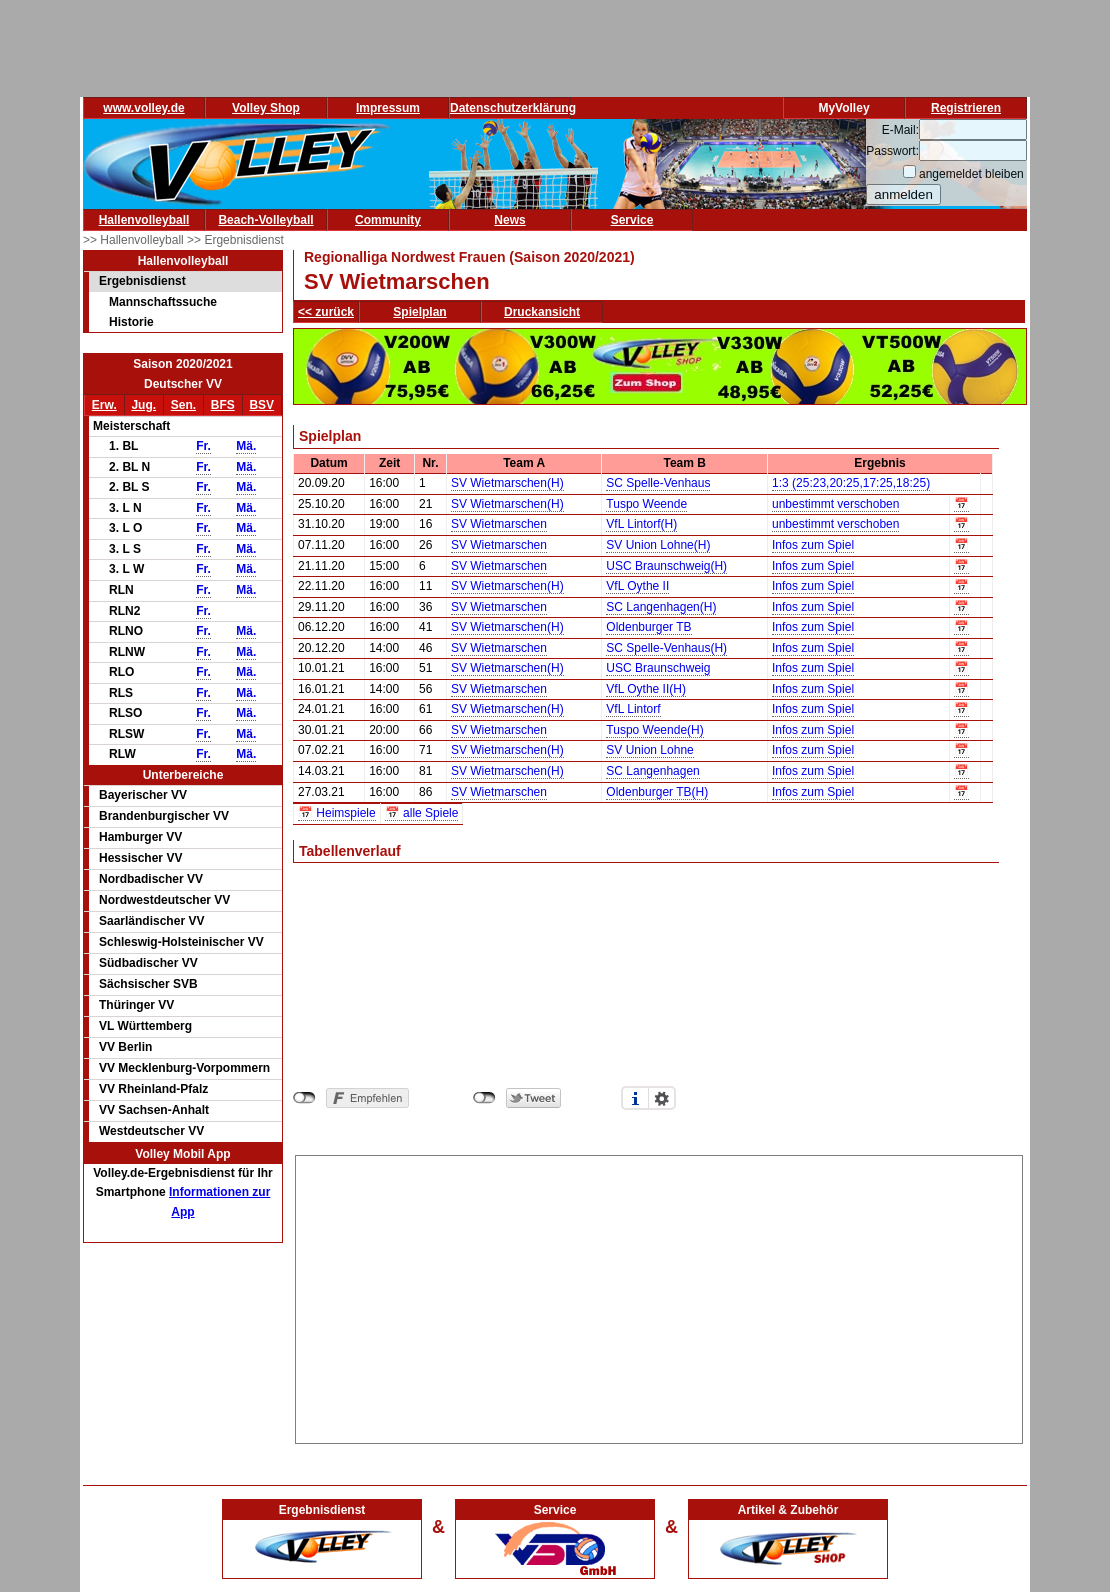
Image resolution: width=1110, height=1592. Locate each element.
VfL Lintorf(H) (641, 524)
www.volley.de (143, 108)
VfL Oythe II (637, 586)
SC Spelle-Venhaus (658, 483)
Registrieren (966, 108)
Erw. (104, 405)
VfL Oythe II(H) (646, 689)
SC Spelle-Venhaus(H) (666, 648)
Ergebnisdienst (142, 281)
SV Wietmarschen (499, 524)
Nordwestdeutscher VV (164, 900)
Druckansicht (542, 312)
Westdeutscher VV (151, 1131)
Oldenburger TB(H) (657, 792)
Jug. (143, 405)
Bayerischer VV (143, 795)
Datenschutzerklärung (513, 108)
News (509, 220)
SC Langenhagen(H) (661, 607)
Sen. (183, 405)
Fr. (203, 446)
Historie (131, 322)
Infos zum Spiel (813, 545)
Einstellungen (662, 1098)
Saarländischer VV (151, 921)
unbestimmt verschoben (835, 504)
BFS (223, 405)
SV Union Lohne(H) (658, 545)
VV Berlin (125, 1047)
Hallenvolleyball (144, 220)
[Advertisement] (659, 1296)
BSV (261, 405)
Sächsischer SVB (148, 984)
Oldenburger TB (648, 627)
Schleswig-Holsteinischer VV (181, 942)
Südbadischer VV (148, 963)
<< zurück (326, 312)
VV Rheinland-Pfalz (153, 1089)
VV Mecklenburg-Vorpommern (184, 1068)
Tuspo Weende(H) (654, 730)
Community (388, 220)
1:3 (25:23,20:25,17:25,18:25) (851, 483)
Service (632, 220)
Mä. (246, 446)
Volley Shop (266, 108)
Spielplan (419, 312)
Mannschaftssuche (163, 302)
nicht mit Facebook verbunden (304, 1098)
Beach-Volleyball (265, 220)
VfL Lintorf (633, 709)
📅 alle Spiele (422, 813)
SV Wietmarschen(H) (507, 483)
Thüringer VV (136, 1005)
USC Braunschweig (658, 668)
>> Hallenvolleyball (135, 240)
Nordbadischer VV (151, 879)
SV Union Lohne (649, 750)
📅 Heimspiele (337, 813)
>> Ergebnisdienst (235, 240)
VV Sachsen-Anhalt (154, 1110)
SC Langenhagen (652, 771)
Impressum (388, 108)
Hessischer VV (140, 858)
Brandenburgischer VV (164, 816)
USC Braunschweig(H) (666, 566)
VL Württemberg (145, 1026)
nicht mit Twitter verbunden (484, 1098)
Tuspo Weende (646, 504)
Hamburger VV (140, 837)
